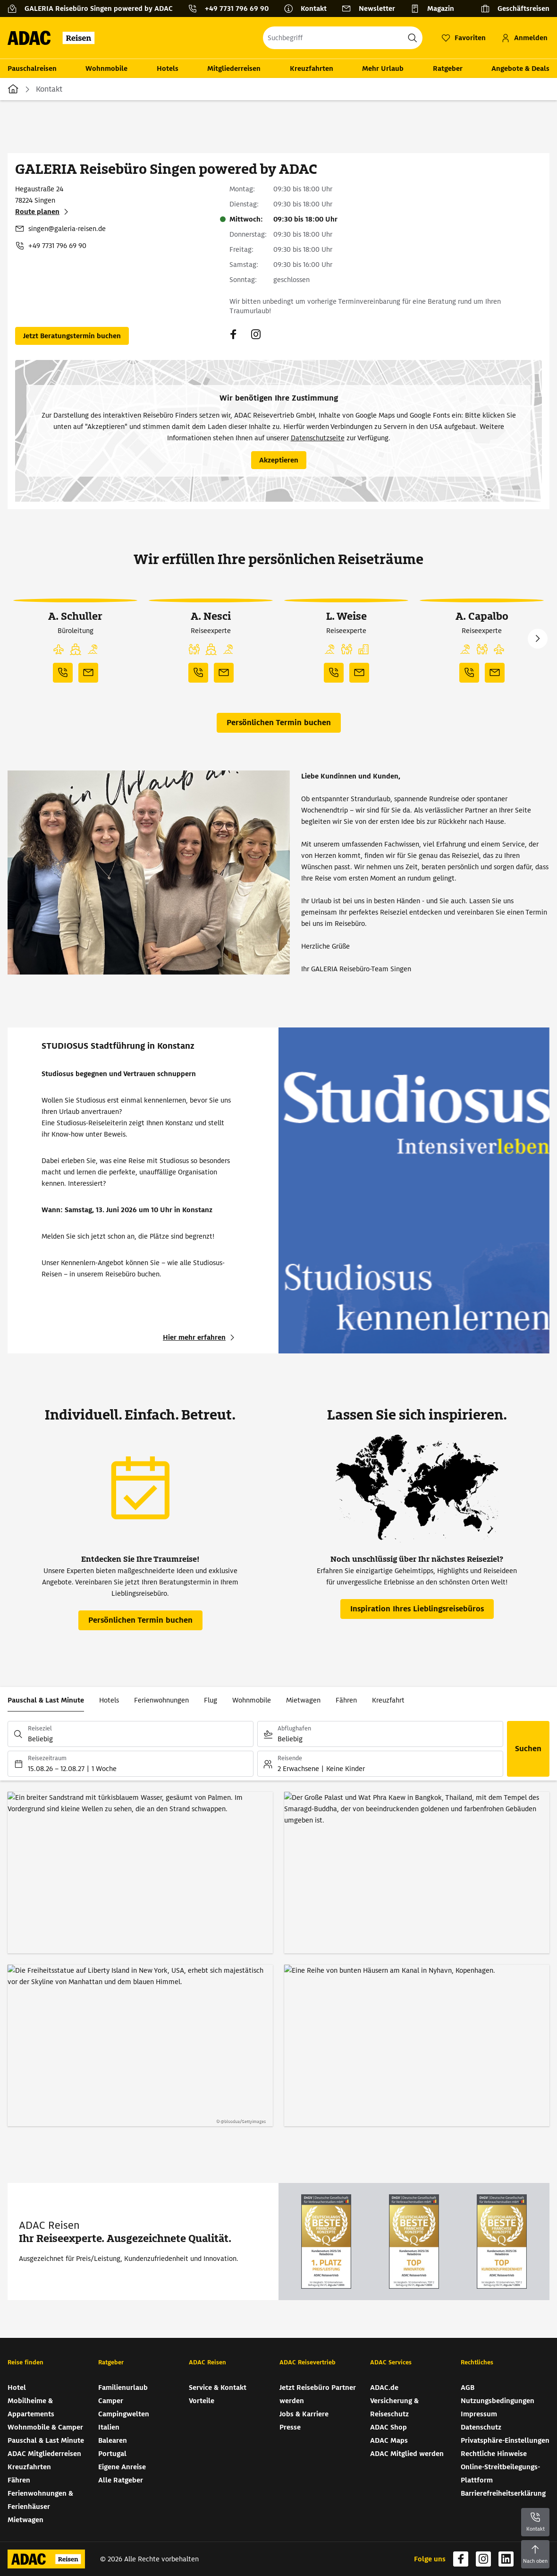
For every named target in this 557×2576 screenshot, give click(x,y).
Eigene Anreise (122, 2467)
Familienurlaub (123, 2387)
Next (538, 639)
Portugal (112, 2453)
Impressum (479, 2414)
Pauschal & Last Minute (46, 1700)
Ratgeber (448, 68)
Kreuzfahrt (388, 1700)
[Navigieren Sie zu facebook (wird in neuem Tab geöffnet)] (233, 334)
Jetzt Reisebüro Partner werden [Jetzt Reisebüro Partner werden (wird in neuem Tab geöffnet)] (317, 2394)
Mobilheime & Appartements (31, 2407)
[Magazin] (436, 8)
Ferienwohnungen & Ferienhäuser (40, 2500)
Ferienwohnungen (161, 1700)
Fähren (346, 1700)
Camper (110, 2400)
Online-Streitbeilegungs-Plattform (500, 2473)
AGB (467, 2387)
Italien (108, 2427)
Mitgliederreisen (234, 68)
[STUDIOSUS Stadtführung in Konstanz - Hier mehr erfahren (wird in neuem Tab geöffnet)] (200, 1337)
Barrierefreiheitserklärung (503, 2493)
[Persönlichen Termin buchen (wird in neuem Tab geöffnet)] (72, 336)
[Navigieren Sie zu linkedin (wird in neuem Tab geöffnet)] (506, 2559)
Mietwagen (303, 1700)
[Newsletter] (372, 8)
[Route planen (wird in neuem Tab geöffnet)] (43, 211)
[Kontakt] (309, 8)
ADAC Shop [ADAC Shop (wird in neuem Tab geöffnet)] (388, 2427)
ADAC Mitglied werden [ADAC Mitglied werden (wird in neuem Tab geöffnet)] (407, 2453)
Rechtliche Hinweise (494, 2453)
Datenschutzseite (318, 438)
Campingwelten (123, 2414)
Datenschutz (481, 2427)
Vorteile (201, 2400)
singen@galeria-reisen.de (67, 228)
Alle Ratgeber (120, 2480)
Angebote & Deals (520, 68)
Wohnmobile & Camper (45, 2427)
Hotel (17, 2387)
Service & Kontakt (217, 2387)
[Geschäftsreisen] (515, 8)
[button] (58, 649)
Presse (290, 2427)
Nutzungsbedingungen (497, 2400)
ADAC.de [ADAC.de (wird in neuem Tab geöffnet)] (384, 2387)
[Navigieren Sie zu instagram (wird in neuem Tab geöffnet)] (255, 334)
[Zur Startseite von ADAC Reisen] (54, 38)
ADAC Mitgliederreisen (44, 2453)
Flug (210, 1700)
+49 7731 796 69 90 (57, 245)
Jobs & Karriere (304, 2414)
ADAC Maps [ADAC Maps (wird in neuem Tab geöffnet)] (389, 2440)
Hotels (167, 68)
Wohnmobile (106, 68)
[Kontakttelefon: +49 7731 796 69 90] (232, 8)
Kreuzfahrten (311, 68)
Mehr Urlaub (383, 68)
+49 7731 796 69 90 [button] (237, 8)
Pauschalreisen (32, 68)
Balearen (112, 2440)
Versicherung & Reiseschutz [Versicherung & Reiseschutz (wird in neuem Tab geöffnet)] (394, 2407)
